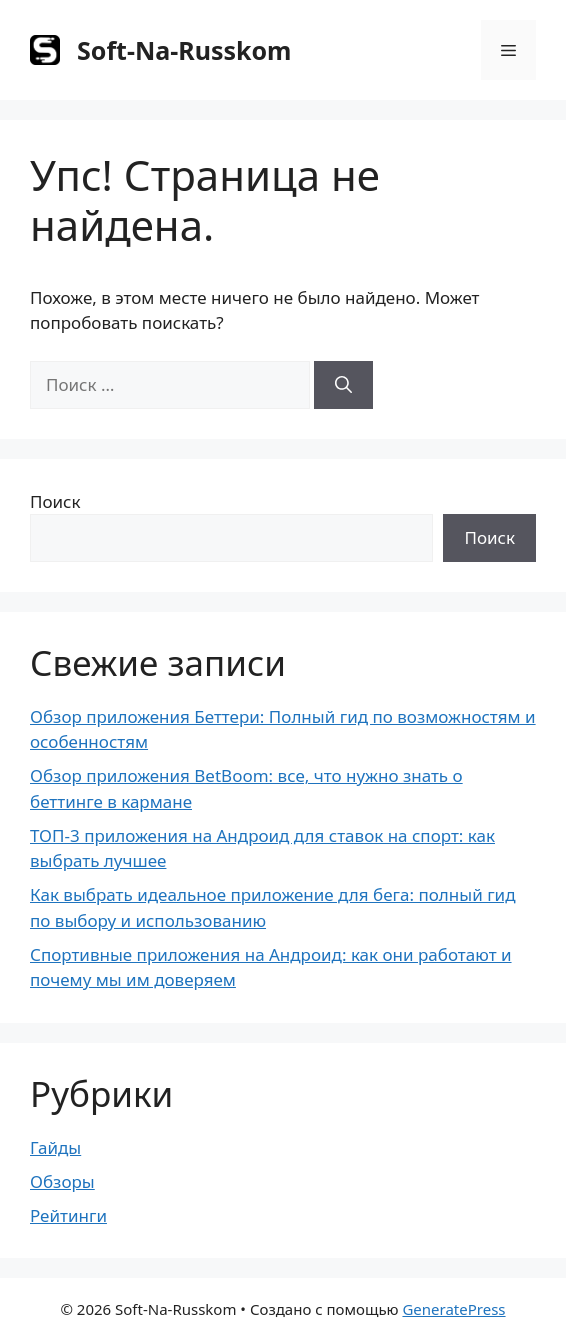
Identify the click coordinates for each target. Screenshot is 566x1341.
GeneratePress (453, 1309)
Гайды (55, 1147)
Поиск (55, 501)
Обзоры (62, 1181)
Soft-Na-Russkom (184, 50)
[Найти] (343, 385)
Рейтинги (68, 1215)
